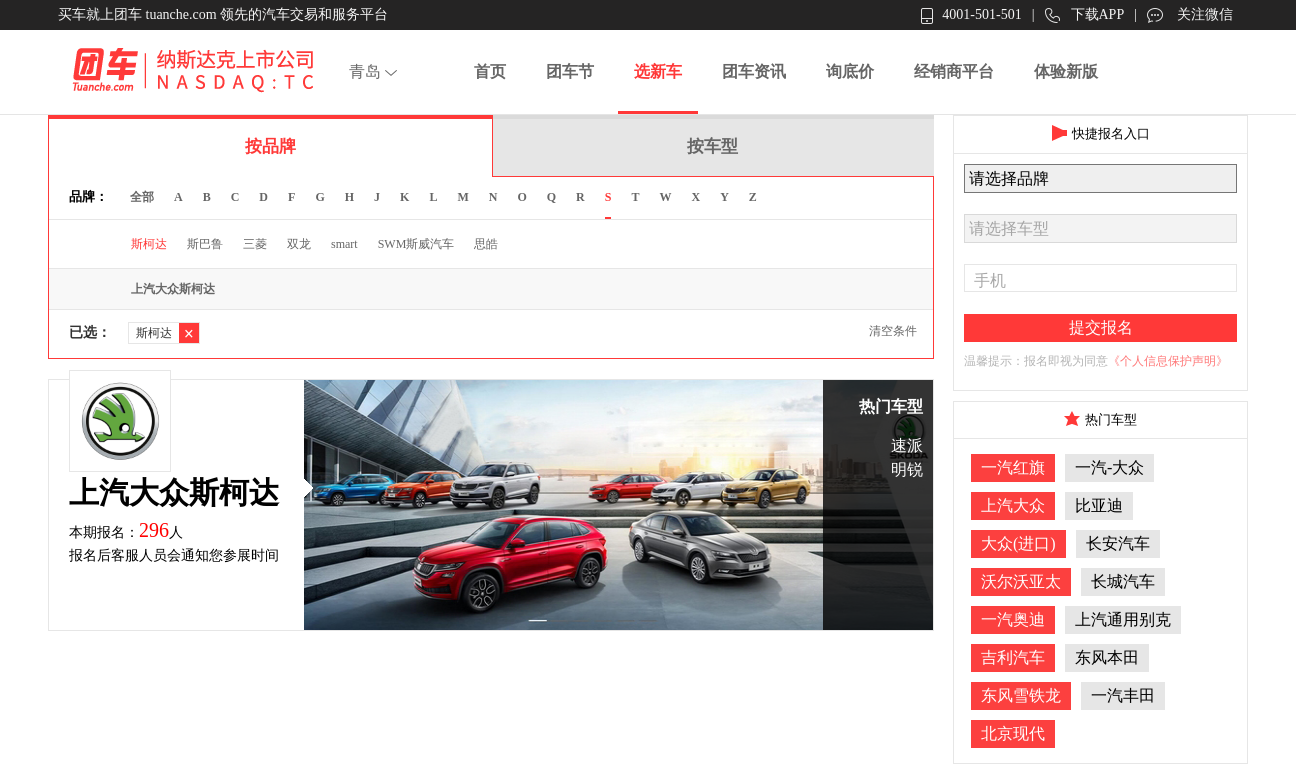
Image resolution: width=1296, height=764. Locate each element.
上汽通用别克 (1123, 619)
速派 (907, 445)
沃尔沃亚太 (1021, 581)
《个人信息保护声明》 (1168, 361)
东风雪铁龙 (1021, 695)
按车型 (712, 146)
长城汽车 (1123, 581)
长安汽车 (1118, 543)
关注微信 (1190, 15)
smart (344, 244)
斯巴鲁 (205, 244)
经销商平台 (954, 71)
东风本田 (1107, 657)
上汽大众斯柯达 (173, 289)
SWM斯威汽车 (416, 244)
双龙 (299, 244)
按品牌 (270, 146)
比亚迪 (1099, 505)
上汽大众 (1013, 505)
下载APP (1085, 15)
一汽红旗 (1013, 467)
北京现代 (1013, 733)
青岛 (375, 71)
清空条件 (893, 331)
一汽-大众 (1109, 467)
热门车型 (891, 406)
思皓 (486, 244)
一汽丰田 (1123, 695)
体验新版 (1066, 71)
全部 (142, 197)
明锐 (907, 469)
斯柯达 (149, 244)
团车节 (570, 71)
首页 (490, 71)
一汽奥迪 (1013, 619)
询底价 (850, 71)
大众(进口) (1018, 543)
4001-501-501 (971, 15)
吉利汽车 (1013, 657)
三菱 (255, 244)
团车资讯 (754, 71)
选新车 (658, 71)
